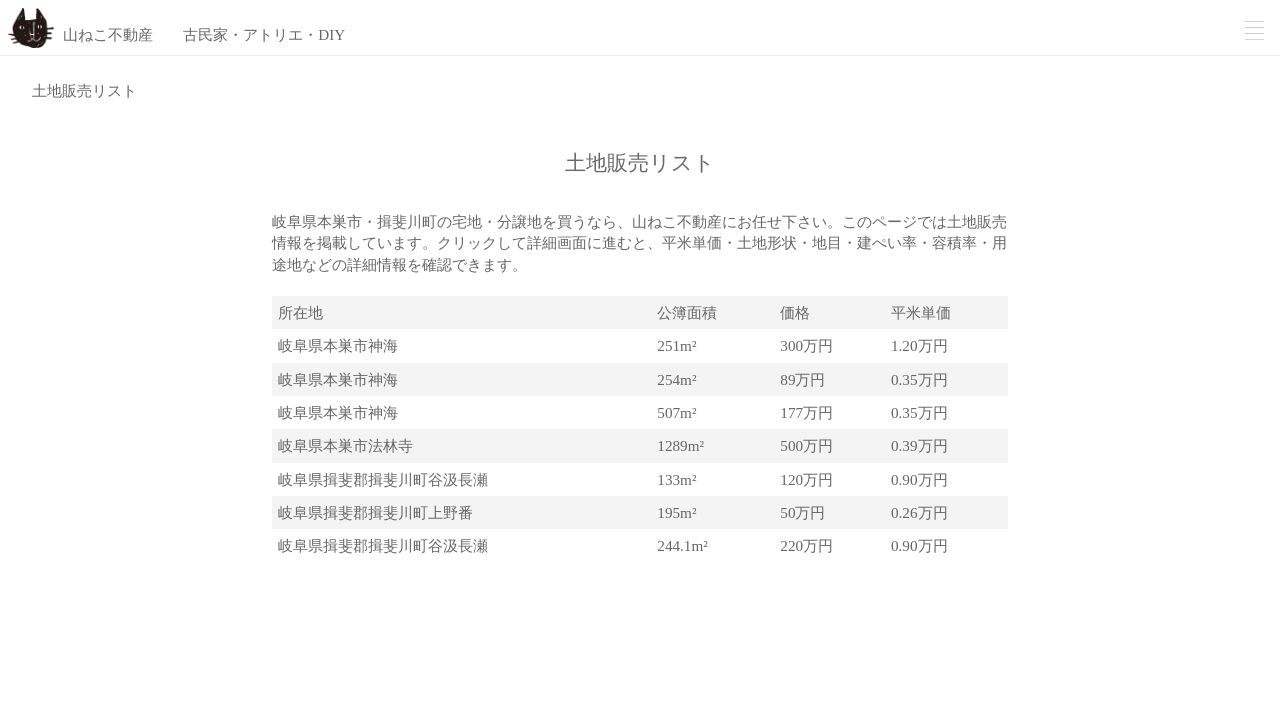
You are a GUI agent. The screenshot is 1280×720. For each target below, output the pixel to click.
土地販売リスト (84, 90)
